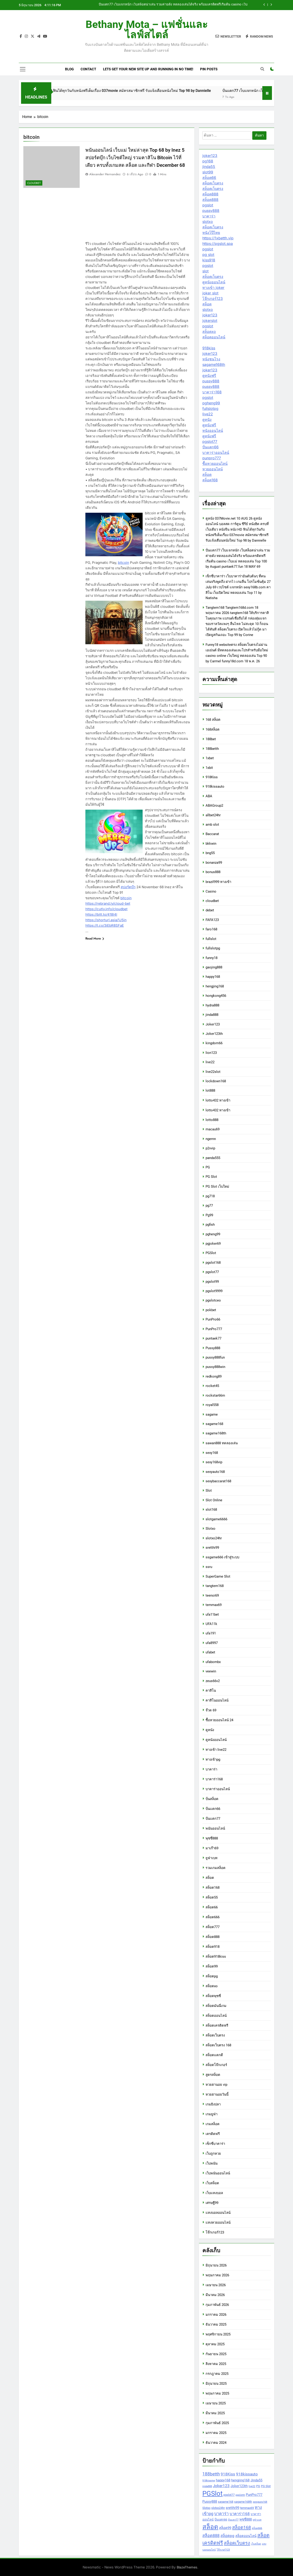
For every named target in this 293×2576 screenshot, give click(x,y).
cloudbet (34, 183)
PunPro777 (214, 1329)
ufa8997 (212, 1643)
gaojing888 (214, 967)
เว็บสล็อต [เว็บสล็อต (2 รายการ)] (256, 2543)
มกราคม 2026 (216, 2315)
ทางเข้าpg (213, 1759)
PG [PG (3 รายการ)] (258, 2486)
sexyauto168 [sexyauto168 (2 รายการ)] (260, 2501)
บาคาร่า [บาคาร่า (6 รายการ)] (221, 2513)
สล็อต (207, 304)
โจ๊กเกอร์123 (212, 298)
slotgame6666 (216, 1519)
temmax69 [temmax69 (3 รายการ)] (247, 2508)
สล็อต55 (212, 1897)
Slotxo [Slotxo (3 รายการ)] (206, 2508)
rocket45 (212, 1386)
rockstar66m (215, 1395)
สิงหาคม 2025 (216, 2364)
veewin (211, 1671)
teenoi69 (212, 1595)
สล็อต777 (213, 1927)
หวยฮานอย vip (216, 2085)
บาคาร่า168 (212, 392)
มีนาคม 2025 (215, 2413)
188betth (212, 749)
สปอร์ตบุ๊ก (128, 894)
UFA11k (211, 1624)
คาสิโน (211, 1690)
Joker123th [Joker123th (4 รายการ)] (239, 2486)
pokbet (211, 1310)
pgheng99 (211, 403)
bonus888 (213, 872)
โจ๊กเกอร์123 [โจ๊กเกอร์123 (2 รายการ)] (223, 2549)
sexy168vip (214, 1462)
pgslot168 (213, 1263)
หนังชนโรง (211, 359)
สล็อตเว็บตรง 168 (218, 2045)
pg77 (209, 1205)
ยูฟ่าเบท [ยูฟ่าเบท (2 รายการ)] (257, 2519)
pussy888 (210, 210)
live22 (207, 414)
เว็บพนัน (211, 2163)
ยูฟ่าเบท (211, 1858)
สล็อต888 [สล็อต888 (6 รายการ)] (211, 2535)
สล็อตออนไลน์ (213, 337)
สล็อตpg (212, 1976)
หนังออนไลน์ (212, 430)
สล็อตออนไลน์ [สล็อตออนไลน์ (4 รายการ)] (245, 2536)
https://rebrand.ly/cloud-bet (107, 911)
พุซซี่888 (212, 1838)
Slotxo (210, 1528)
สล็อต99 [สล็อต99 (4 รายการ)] (225, 2528)
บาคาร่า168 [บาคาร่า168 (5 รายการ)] (240, 2514)
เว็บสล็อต (212, 2183)
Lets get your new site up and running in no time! (148, 69)
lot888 (210, 1090)
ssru (209, 1567)
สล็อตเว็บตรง (212, 183)
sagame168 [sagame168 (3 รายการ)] (225, 2501)
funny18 (211, 958)
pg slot (208, 254)
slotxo (207, 221)
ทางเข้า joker (213, 287)
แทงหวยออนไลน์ (218, 2222)
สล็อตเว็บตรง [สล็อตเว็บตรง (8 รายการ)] (237, 2543)
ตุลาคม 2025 (215, 2344)
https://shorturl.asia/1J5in (106, 927)
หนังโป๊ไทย (211, 232)
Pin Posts (208, 69)
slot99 (207, 172)
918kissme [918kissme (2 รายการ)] (208, 2480)
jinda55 (208, 166)
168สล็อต (213, 729)
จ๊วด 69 (211, 1710)
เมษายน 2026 (216, 2285)
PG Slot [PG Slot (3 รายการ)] (266, 2486)
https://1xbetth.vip (217, 238)
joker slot (210, 293)
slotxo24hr (214, 1538)
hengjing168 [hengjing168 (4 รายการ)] (240, 2480)
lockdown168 (216, 1081)
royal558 (212, 1405)
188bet (211, 739)
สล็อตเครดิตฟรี (217, 2025)
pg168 (207, 161)
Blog (69, 69)
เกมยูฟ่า (211, 2114)
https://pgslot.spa (217, 243)
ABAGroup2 (214, 805)
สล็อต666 (213, 1917)
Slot (209, 1490)
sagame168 (214, 1424)
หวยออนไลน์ (212, 469)
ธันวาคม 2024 (216, 2443)
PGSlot (211, 1253)
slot (205, 271)
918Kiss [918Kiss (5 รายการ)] (228, 2474)
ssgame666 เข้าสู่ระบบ (222, 1557)
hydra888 (212, 1005)
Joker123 (213, 1024)
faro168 (211, 929)
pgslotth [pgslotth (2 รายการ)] (240, 2495)
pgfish (210, 1224)
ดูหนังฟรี (209, 375)
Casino (211, 891)
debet (210, 910)
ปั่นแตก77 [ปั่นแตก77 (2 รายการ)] (233, 2519)
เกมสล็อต (213, 2124)
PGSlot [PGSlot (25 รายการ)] (212, 2493)
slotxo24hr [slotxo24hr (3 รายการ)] (218, 2508)
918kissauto (215, 786)
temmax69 (214, 1605)
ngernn (211, 1139)
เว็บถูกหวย (213, 2153)
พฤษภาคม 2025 (217, 2393)
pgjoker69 (213, 1243)
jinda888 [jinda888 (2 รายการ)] (207, 2486)
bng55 (210, 853)
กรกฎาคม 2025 (217, 2374)
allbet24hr (213, 815)
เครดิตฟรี (213, 2134)
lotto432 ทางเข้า (218, 1100)
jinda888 (212, 1015)
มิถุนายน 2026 (216, 2265)
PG (208, 1167)
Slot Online (214, 1500)
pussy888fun (215, 1357)
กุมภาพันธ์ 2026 (217, 2305)
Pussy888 (213, 1348)
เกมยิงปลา (213, 2104)
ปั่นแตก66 (210, 447)
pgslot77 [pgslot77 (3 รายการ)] (229, 2495)
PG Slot (211, 1177)
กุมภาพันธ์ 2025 (217, 2423)
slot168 (211, 1509)
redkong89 (214, 1376)
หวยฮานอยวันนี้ (217, 2094)
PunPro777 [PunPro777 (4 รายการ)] (254, 2495)
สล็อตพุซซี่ (213, 1996)
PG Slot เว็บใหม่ (217, 1186)
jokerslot (209, 320)
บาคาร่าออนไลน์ (215, 452)
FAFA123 (212, 920)
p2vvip (210, 1148)
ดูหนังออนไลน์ (213, 282)
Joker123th (214, 1034)
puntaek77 (213, 1338)
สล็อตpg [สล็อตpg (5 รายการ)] (227, 2536)
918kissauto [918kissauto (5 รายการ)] (247, 2474)
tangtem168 (215, 1586)
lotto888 (212, 1120)
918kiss (208, 348)
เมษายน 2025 (216, 2403)
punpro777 (211, 458)
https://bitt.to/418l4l (101, 922)
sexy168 (212, 1453)
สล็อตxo (209, 331)
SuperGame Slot (218, 1576)
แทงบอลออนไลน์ (218, 2213)
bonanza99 (214, 862)
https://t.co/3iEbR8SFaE (104, 933)
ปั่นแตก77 (213, 1819)
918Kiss (212, 777)
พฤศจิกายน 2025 (218, 2334)
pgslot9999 (214, 1291)
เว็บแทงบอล (214, 2193)
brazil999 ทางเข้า (218, 882)
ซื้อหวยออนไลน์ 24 (219, 1720)
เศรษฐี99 (212, 2203)
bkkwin (211, 843)
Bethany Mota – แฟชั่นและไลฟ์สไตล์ (147, 29)
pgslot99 (212, 1282)
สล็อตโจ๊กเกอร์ (216, 2065)
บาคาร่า (208, 216)
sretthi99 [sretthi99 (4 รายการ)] (232, 2508)
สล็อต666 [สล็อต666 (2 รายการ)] (257, 2528)
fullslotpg (210, 408)
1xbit (209, 768)
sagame (212, 1414)
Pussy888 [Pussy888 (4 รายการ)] (209, 2501)
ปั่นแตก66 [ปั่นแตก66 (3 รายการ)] (220, 2519)
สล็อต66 (209, 177)
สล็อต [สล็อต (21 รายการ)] (210, 2527)
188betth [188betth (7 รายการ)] (211, 2474)
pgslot (207, 205)
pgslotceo (213, 1300)
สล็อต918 (213, 1947)
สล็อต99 (212, 1966)
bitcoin (123, 570)
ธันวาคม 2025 (216, 2324)
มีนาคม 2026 (215, 2295)
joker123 (209, 155)
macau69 (213, 1129)
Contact (88, 69)
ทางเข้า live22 (216, 1750)
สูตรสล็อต (213, 2075)
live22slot (213, 1072)
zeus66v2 (213, 1681)
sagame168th (213, 364)
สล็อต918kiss (216, 1956)
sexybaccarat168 (218, 1481)
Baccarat (212, 834)
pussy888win (215, 1367)
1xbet (210, 758)
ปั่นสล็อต (212, 1799)
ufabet (210, 1652)
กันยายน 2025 (216, 2354)
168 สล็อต (213, 720)
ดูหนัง (207, 419)
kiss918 (208, 260)
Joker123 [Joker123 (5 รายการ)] (221, 2486)
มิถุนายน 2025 (216, 2383)
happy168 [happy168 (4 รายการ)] (223, 2480)
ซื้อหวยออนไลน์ (215, 463)
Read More (94, 946)
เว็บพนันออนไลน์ (218, 2173)
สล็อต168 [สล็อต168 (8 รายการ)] (241, 2527)
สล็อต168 (210, 480)
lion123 (211, 1053)
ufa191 (211, 1633)
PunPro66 (213, 1319)
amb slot (212, 824)
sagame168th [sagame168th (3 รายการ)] (243, 2501)
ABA (209, 796)
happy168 (213, 977)
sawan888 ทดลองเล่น (222, 1443)
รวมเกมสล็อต (215, 1868)
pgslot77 (209, 441)
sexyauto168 (215, 1472)
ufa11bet (212, 1614)
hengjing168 (215, 986)
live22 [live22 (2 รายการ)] (252, 2486)
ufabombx (213, 1662)
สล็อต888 (210, 194)
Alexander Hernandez (105, 181)
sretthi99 (212, 1548)
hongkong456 (216, 996)
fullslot (211, 939)
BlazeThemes (187, 2567)
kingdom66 (214, 1043)
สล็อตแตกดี (214, 2055)
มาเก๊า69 (212, 1848)
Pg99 (209, 1215)
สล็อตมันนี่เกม (216, 2006)
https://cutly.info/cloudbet (106, 916)
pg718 (210, 1196)
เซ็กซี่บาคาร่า (215, 2144)
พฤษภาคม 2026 (217, 2275)
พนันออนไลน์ (215, 1828)
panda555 (213, 1158)
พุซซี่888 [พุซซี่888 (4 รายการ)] (245, 2519)
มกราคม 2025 (216, 2433)
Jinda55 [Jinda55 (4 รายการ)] (256, 2480)
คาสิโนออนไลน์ (217, 1700)
